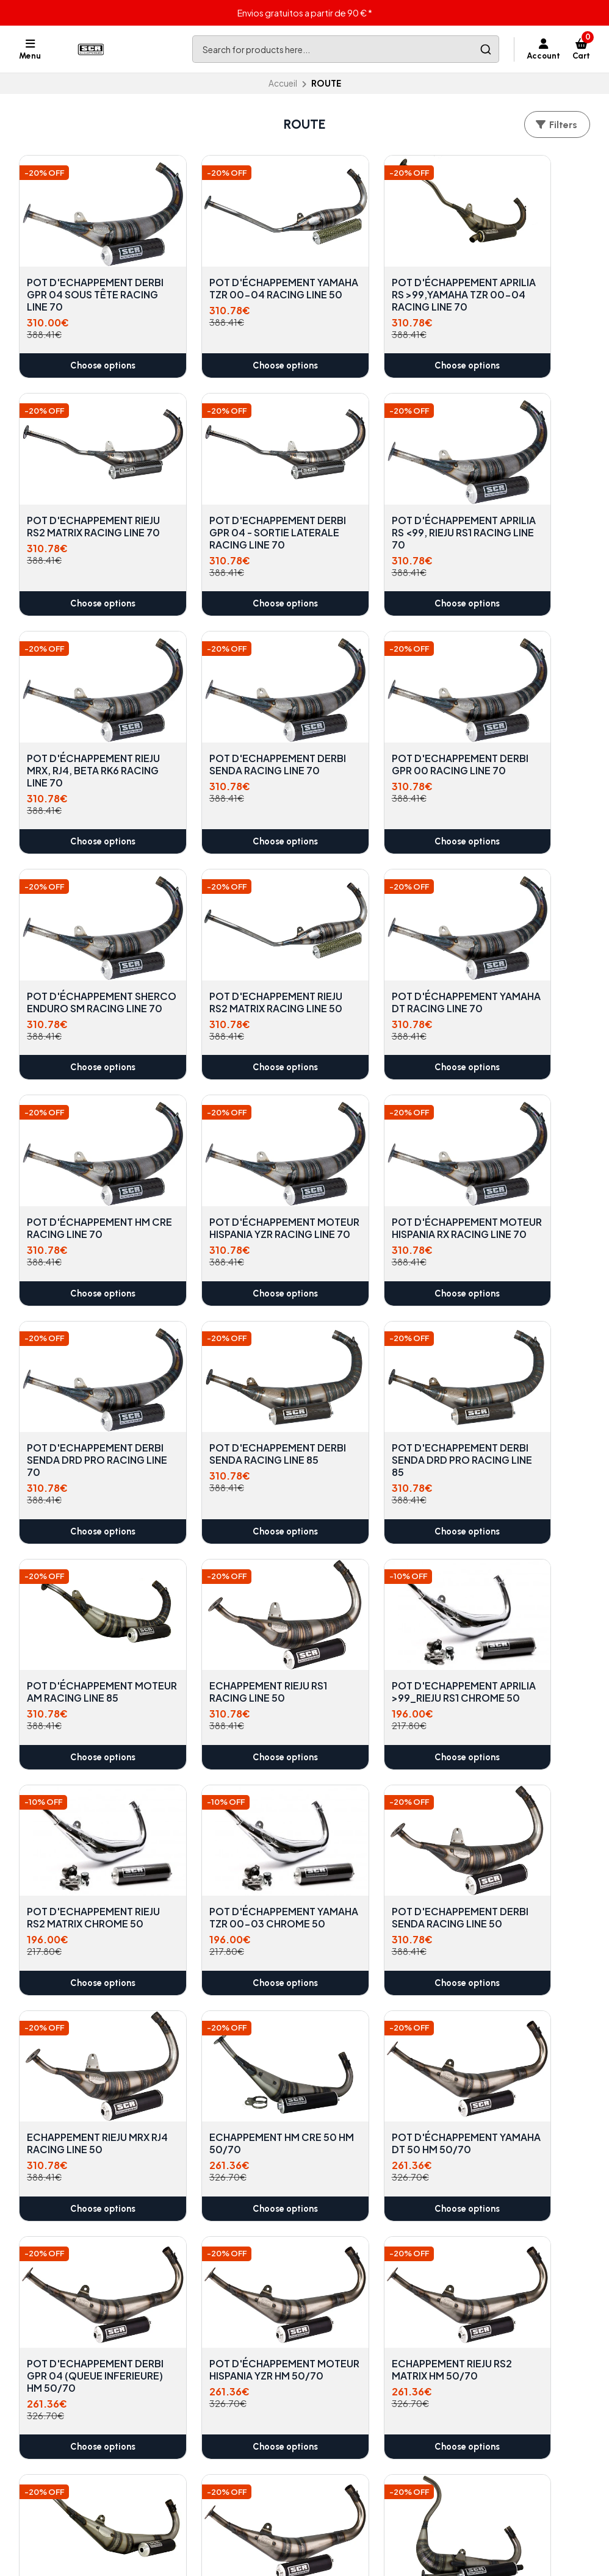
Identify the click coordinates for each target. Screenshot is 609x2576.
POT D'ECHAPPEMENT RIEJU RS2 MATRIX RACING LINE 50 (373, 723)
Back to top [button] (304, 2339)
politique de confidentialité (236, 2398)
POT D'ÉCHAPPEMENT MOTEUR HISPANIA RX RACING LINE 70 (373, 937)
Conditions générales (224, 2413)
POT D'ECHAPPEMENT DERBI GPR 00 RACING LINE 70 (80, 723)
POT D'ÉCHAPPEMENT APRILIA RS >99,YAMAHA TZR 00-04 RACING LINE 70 (377, 277)
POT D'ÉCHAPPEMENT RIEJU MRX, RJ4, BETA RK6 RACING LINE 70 (373, 497)
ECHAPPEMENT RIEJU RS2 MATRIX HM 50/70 (226, 1787)
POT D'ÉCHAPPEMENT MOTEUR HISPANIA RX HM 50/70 (226, 2008)
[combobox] (345, 49)
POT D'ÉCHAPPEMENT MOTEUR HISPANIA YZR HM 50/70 (80, 1793)
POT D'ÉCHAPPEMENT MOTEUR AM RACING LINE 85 (373, 1151)
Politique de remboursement (240, 2427)
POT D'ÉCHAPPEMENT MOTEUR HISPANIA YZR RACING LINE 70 (227, 937)
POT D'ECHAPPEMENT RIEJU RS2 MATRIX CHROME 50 (226, 1365)
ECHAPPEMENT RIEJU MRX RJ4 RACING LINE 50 (77, 1579)
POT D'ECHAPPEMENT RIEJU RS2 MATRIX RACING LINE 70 (519, 271)
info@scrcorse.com (370, 2398)
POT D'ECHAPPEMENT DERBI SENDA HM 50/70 (377, 1787)
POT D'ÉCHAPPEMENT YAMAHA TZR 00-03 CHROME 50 (373, 1365)
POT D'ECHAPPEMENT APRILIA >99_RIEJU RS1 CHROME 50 (80, 1365)
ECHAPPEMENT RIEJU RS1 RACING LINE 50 (516, 1145)
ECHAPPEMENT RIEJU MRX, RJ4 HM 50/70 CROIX (77, 2222)
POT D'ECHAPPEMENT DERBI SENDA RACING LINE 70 (519, 497)
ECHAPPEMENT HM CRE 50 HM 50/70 (229, 1573)
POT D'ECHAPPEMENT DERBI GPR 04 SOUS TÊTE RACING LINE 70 (80, 271)
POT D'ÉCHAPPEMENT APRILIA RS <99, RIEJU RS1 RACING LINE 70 (226, 497)
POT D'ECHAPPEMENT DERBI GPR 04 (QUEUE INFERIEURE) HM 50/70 (520, 1579)
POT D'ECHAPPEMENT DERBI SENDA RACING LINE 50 (519, 1365)
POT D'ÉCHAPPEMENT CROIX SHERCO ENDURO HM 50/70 (519, 2008)
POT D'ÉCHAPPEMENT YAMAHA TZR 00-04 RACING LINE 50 (226, 271)
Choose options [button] (85, 353)
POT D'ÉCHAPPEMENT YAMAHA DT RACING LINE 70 (519, 723)
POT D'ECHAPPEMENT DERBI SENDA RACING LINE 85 (80, 1151)
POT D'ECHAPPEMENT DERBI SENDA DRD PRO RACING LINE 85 (227, 1151)
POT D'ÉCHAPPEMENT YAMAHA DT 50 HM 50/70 (373, 1579)
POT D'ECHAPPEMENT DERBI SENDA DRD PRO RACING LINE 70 (520, 937)
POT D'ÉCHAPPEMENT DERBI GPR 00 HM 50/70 (80, 2008)
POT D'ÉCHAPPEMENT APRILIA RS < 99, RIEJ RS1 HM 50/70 (522, 1793)
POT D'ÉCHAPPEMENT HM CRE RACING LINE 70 (84, 931)
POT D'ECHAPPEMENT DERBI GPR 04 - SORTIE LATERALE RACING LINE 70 (82, 503)
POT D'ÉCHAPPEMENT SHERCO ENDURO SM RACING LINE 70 (226, 723)
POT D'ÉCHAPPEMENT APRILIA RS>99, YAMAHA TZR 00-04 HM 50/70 (377, 2008)
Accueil (282, 83)
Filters (556, 125)
